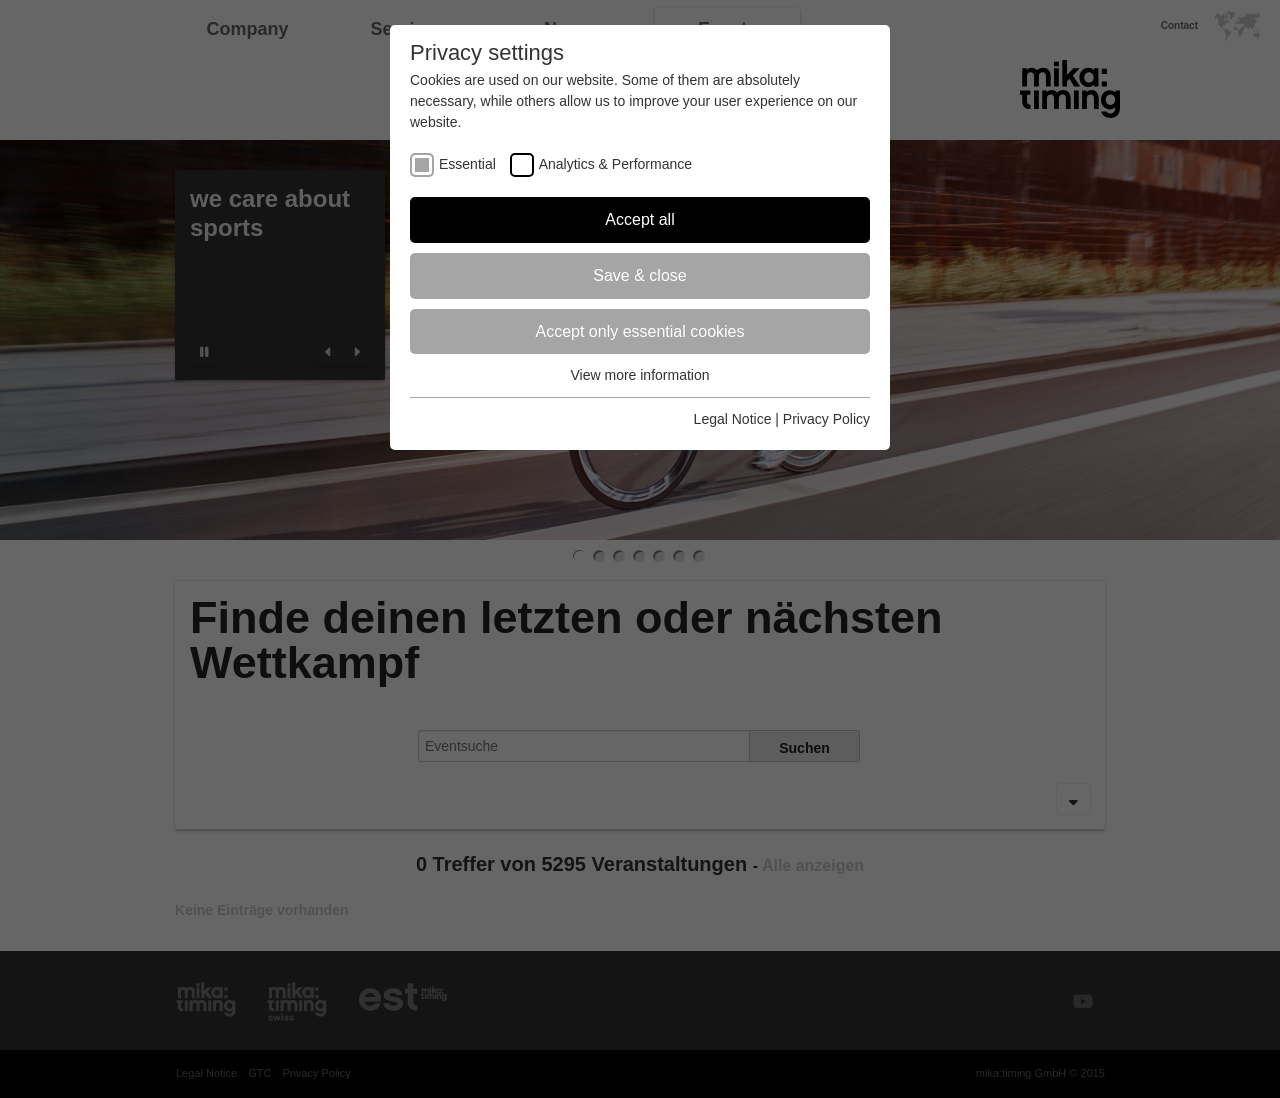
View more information (639, 375)
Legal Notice (733, 419)
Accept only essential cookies (640, 331)
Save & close (639, 275)
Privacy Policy (826, 419)
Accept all (639, 219)
